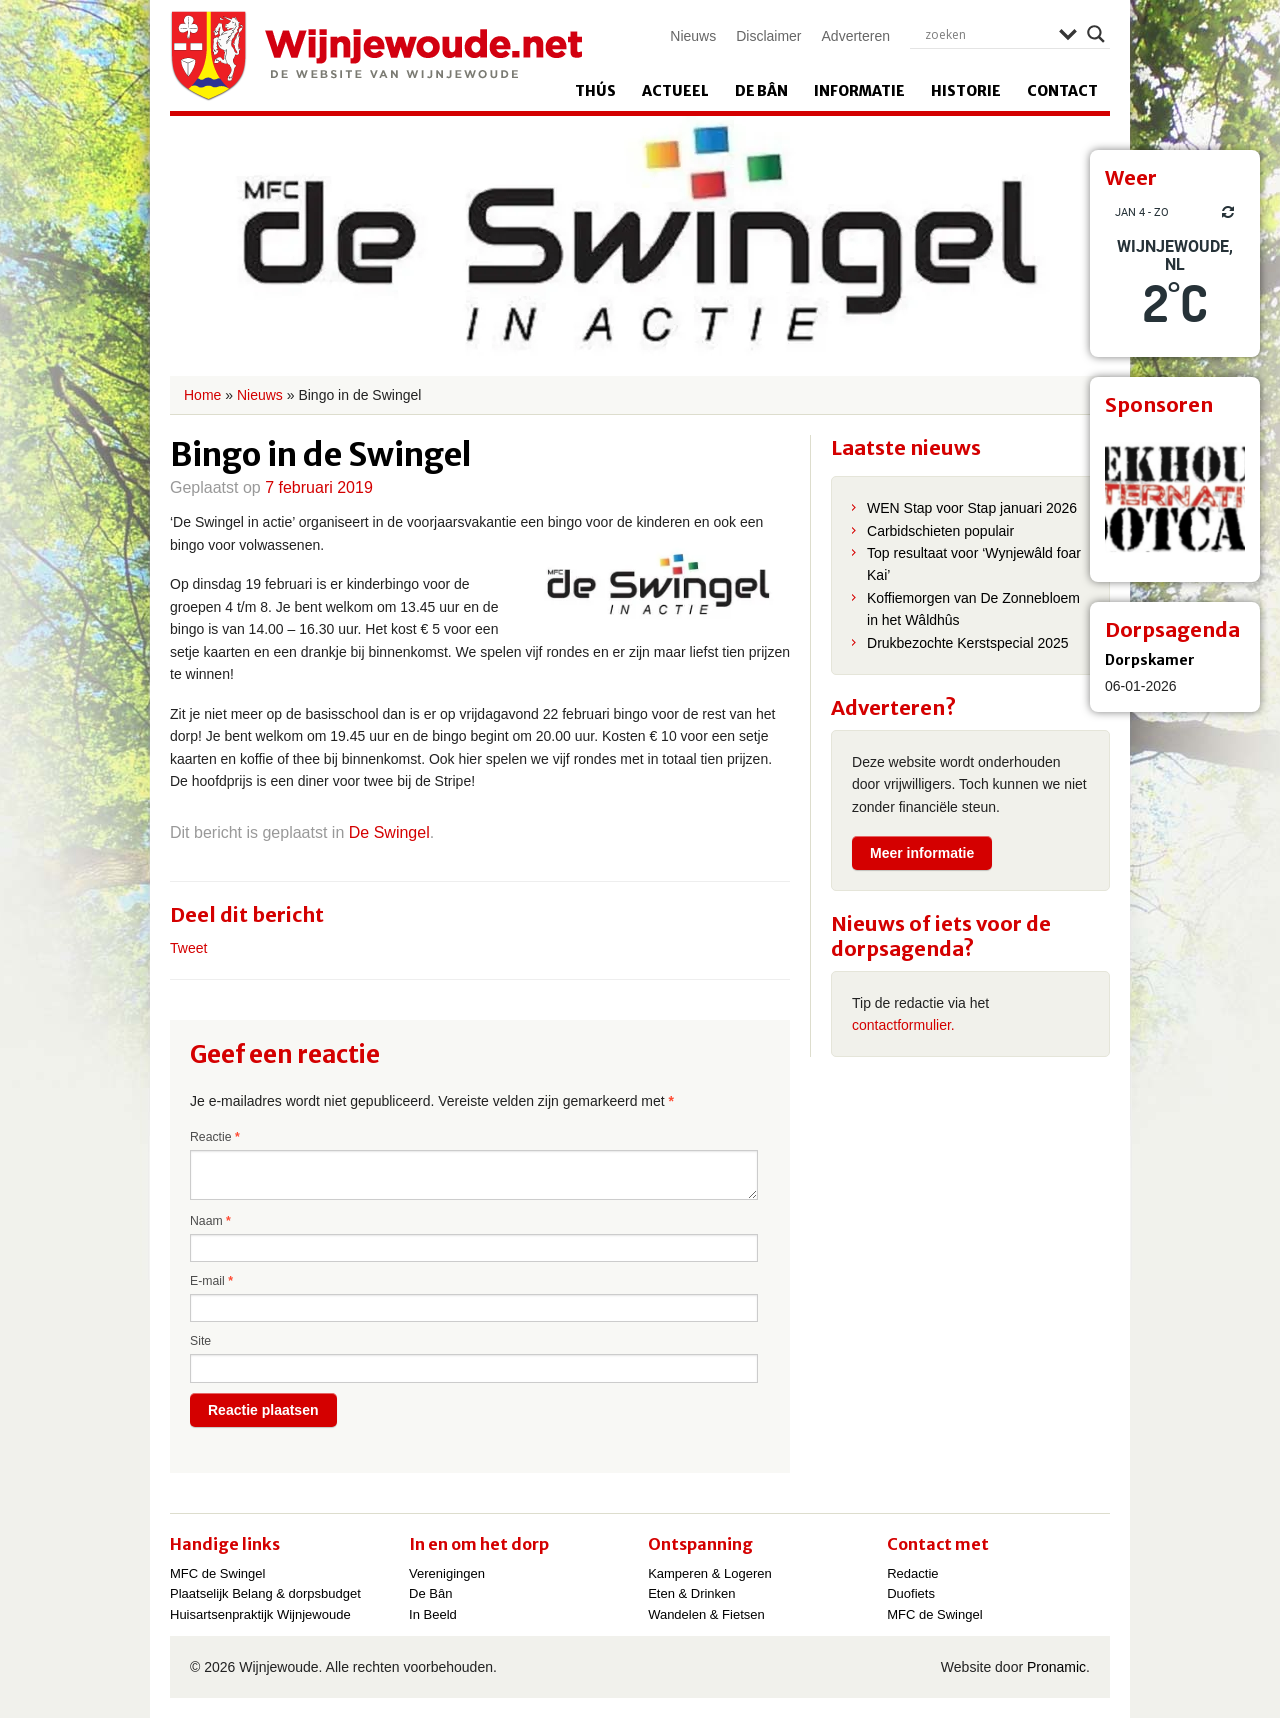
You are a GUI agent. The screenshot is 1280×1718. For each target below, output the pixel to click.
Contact (1062, 91)
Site (200, 1341)
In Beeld (433, 1614)
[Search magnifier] (1096, 34)
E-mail (211, 1281)
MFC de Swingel (217, 1573)
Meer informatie (922, 853)
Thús (595, 91)
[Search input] (987, 34)
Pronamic (1056, 1667)
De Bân (761, 91)
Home (202, 395)
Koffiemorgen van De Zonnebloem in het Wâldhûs (973, 609)
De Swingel (389, 832)
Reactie (215, 1137)
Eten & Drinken (691, 1593)
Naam (210, 1221)
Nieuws (693, 36)
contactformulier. (903, 1025)
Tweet (188, 948)
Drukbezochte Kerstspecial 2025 (968, 643)
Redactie (912, 1573)
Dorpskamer (1150, 660)
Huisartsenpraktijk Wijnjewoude (260, 1614)
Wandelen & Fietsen (706, 1614)
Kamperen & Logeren (710, 1573)
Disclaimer (768, 36)
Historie (966, 91)
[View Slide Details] (1175, 497)
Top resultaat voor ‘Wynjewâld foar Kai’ (974, 564)
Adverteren (856, 36)
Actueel (675, 91)
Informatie (859, 91)
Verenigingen (447, 1573)
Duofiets (911, 1593)
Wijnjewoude (376, 56)
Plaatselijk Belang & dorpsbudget (265, 1593)
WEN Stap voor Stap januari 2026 (972, 508)
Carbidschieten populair (940, 531)
